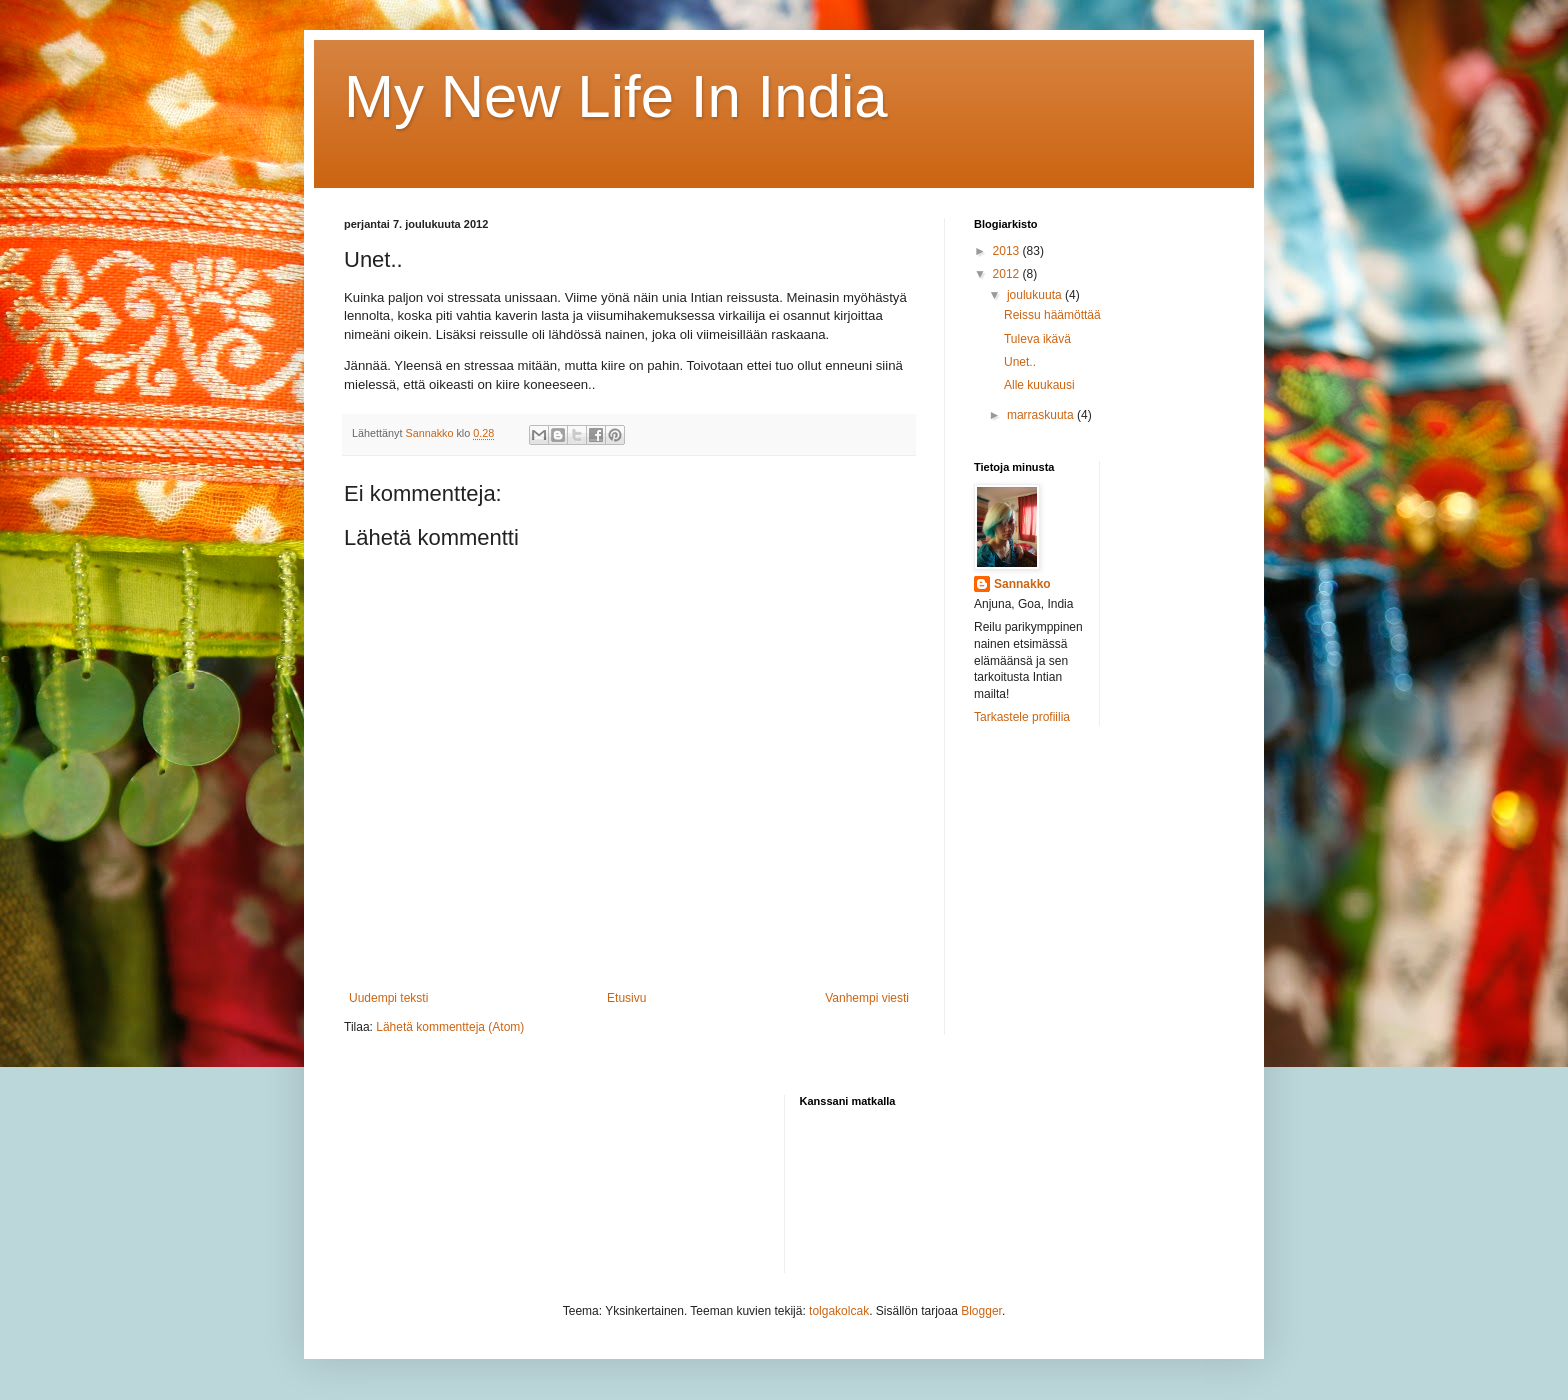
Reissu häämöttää (1052, 315)
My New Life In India (616, 96)
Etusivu (626, 998)
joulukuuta (1036, 295)
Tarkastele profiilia (1022, 717)
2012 (1008, 274)
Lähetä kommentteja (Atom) (450, 1027)
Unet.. (1020, 362)
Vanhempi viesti (867, 998)
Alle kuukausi (1039, 385)
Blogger (981, 1311)
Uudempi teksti (388, 998)
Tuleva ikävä (1037, 339)
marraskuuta (1042, 415)
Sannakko (1022, 584)
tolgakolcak (839, 1311)
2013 (1008, 251)
